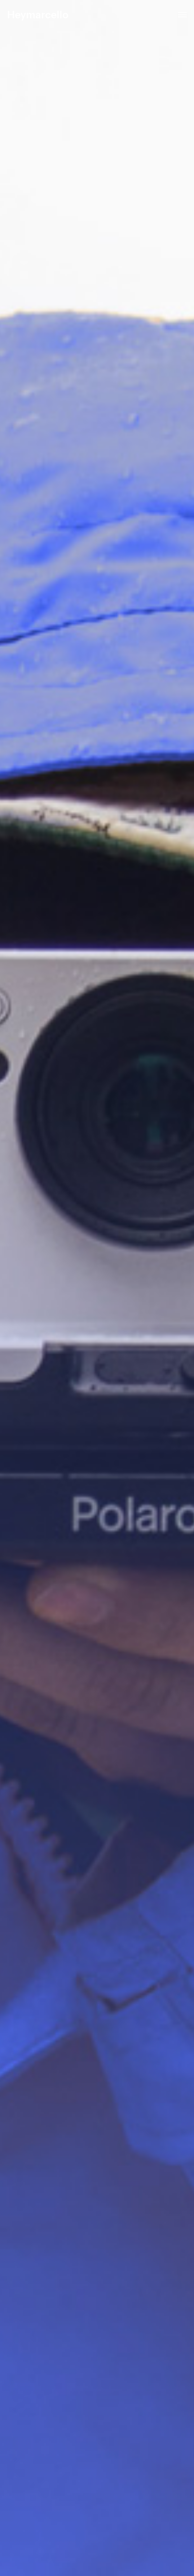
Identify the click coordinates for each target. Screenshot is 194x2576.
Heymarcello (38, 15)
